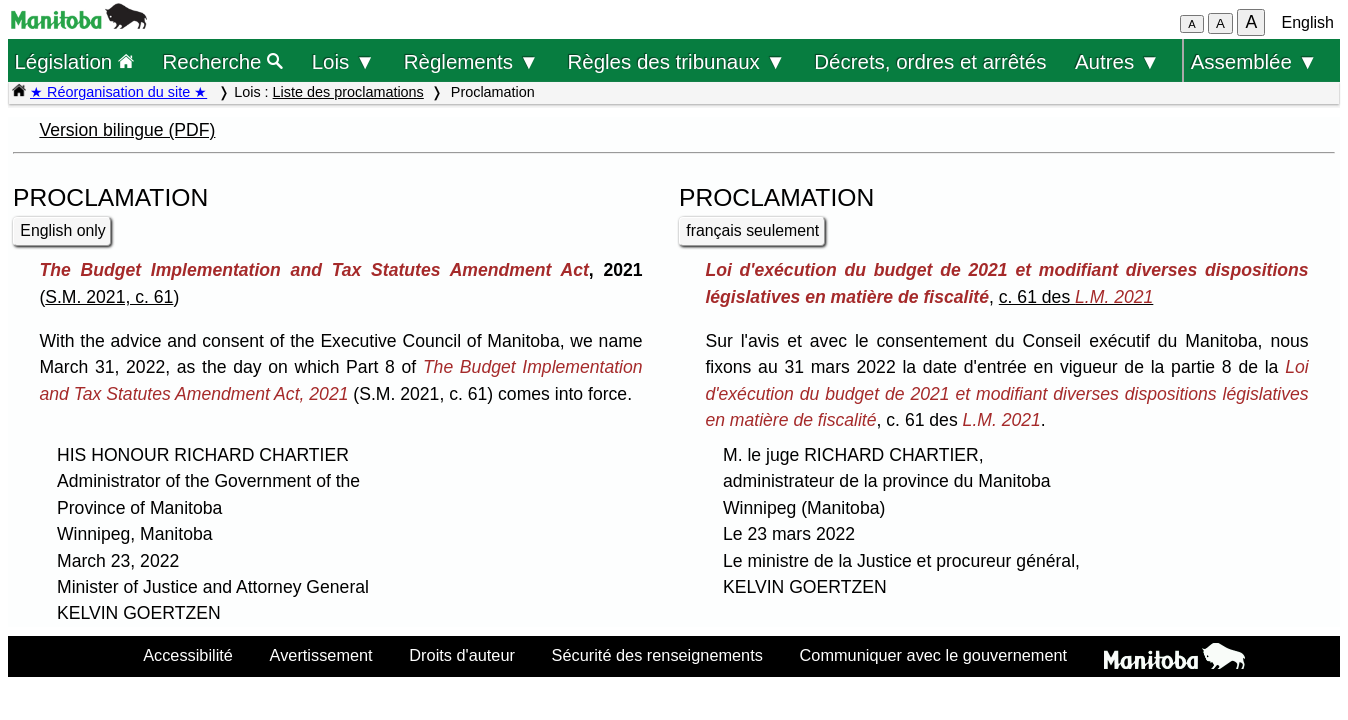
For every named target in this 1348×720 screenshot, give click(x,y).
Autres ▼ (1117, 61)
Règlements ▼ (471, 61)
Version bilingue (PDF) (127, 130)
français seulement (752, 230)
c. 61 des (1076, 297)
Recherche (223, 61)
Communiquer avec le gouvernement (933, 655)
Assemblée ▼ (1254, 61)
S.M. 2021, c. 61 (109, 297)
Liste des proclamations (348, 92)
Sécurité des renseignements (657, 655)
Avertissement (321, 655)
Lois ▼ (344, 61)
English (1308, 22)
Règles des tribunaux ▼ (677, 61)
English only (62, 230)
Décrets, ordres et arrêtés (930, 61)
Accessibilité (188, 655)
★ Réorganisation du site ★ (118, 92)
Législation (74, 61)
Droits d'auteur (462, 655)
